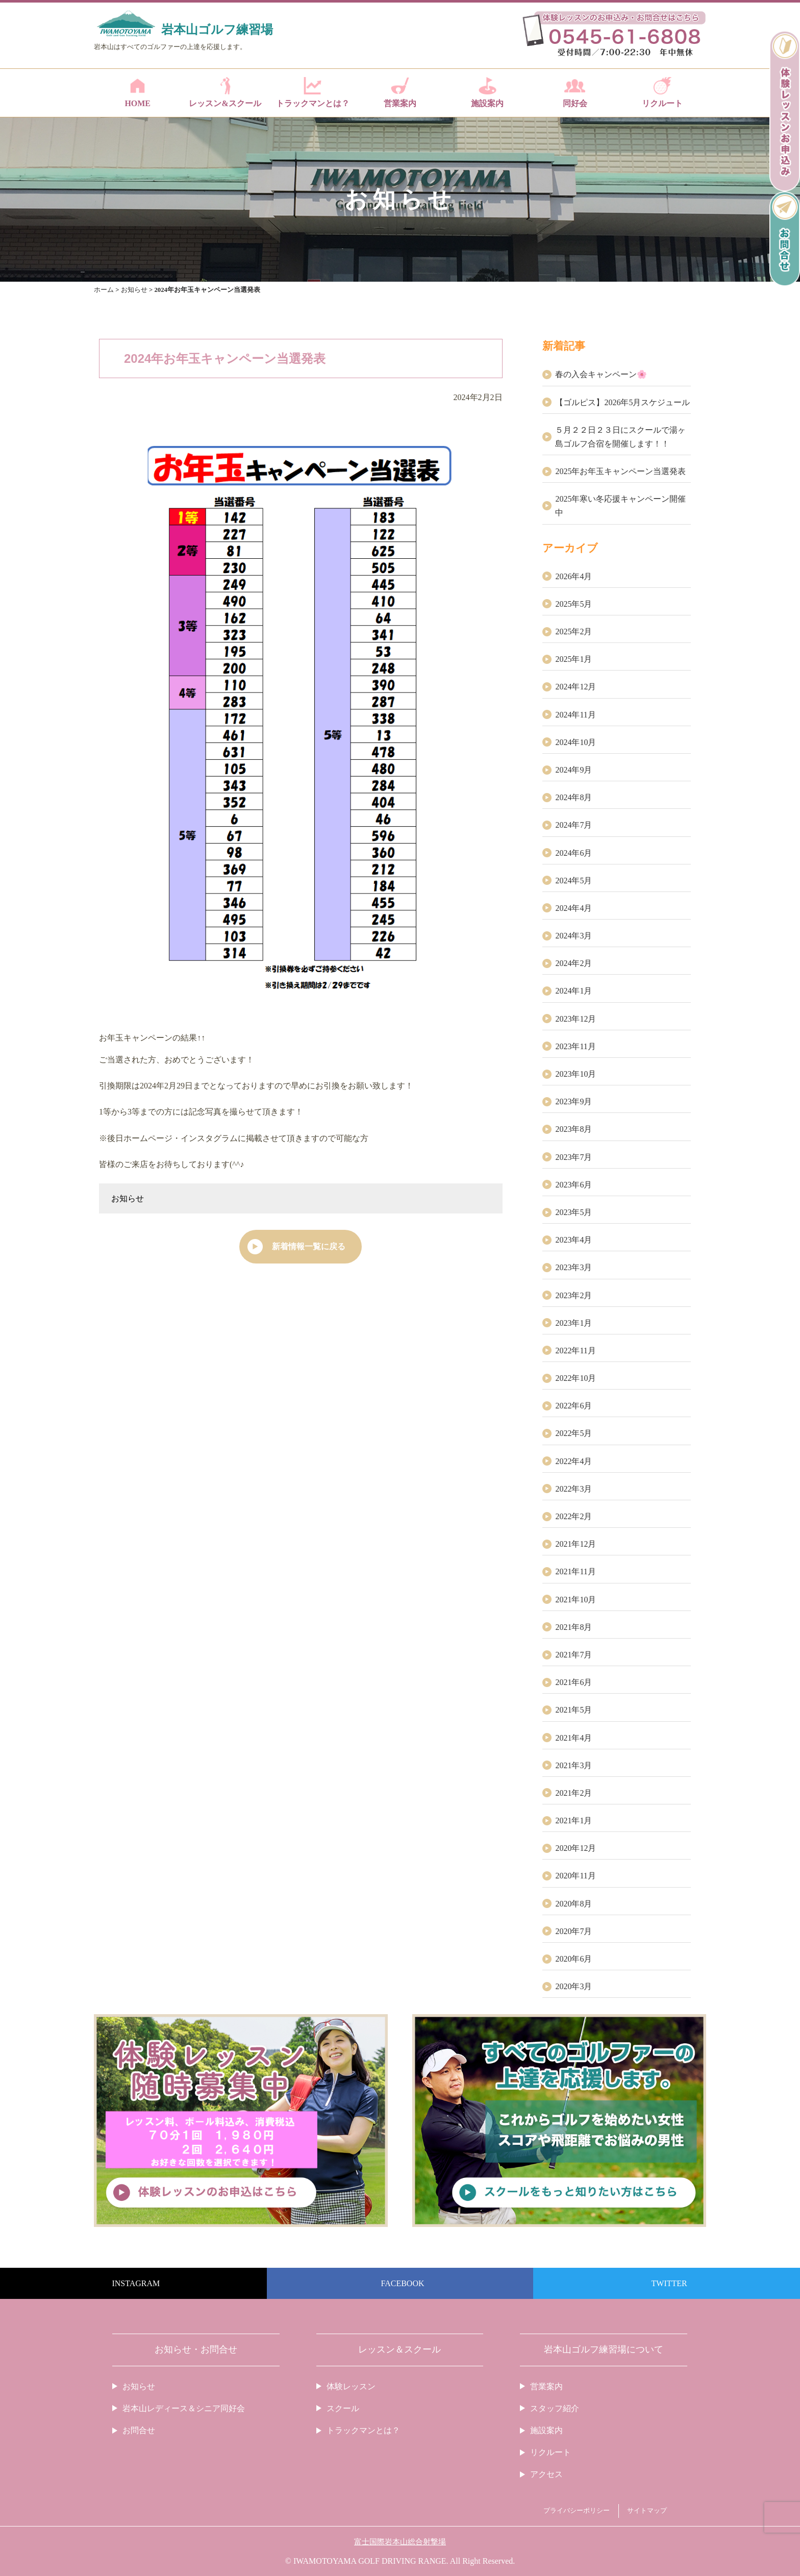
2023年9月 (573, 1101)
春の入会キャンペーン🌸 (601, 374)
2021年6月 (573, 1682)
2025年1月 (573, 659)
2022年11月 (575, 1350)
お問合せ (138, 2430)
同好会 (574, 92)
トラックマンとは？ (312, 92)
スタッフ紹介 (554, 2408)
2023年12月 (575, 1018)
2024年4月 (573, 908)
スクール (343, 2408)
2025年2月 (573, 631)
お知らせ (127, 1198)
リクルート (662, 92)
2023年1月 (573, 1323)
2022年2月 (573, 1516)
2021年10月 (575, 1599)
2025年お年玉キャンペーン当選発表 (620, 471)
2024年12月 (575, 686)
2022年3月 (573, 1488)
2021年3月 (573, 1765)
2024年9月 (573, 769)
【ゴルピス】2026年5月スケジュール (622, 402)
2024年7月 (573, 825)
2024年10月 (575, 742)
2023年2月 (573, 1295)
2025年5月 (573, 604)
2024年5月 (573, 880)
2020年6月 (573, 1958)
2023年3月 (573, 1267)
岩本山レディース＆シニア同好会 (183, 2408)
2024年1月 (573, 990)
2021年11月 (575, 1571)
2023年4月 (573, 1239)
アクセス (546, 2474)
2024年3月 (573, 935)
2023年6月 (573, 1184)
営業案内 (399, 92)
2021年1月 (573, 1820)
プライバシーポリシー (576, 2510)
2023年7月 (573, 1157)
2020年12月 (575, 1848)
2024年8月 (573, 797)
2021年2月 (573, 1793)
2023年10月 (575, 1074)
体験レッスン (351, 2386)
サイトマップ (647, 2510)
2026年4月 (573, 576)
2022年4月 (573, 1461)
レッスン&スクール (224, 92)
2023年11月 (575, 1046)
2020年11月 (575, 1875)
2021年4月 (573, 1737)
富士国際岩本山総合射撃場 (400, 2542)
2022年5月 (573, 1433)
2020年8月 (573, 1903)
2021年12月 (575, 1544)
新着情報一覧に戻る (308, 1246)
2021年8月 (573, 1627)
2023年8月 (573, 1129)
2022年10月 (575, 1378)
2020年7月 (573, 1931)
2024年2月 (573, 963)
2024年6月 (573, 853)
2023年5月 (573, 1212)
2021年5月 (573, 1709)
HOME (137, 92)
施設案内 (487, 92)
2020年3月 (573, 1986)
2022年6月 (573, 1405)
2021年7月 (573, 1654)
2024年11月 (575, 714)
